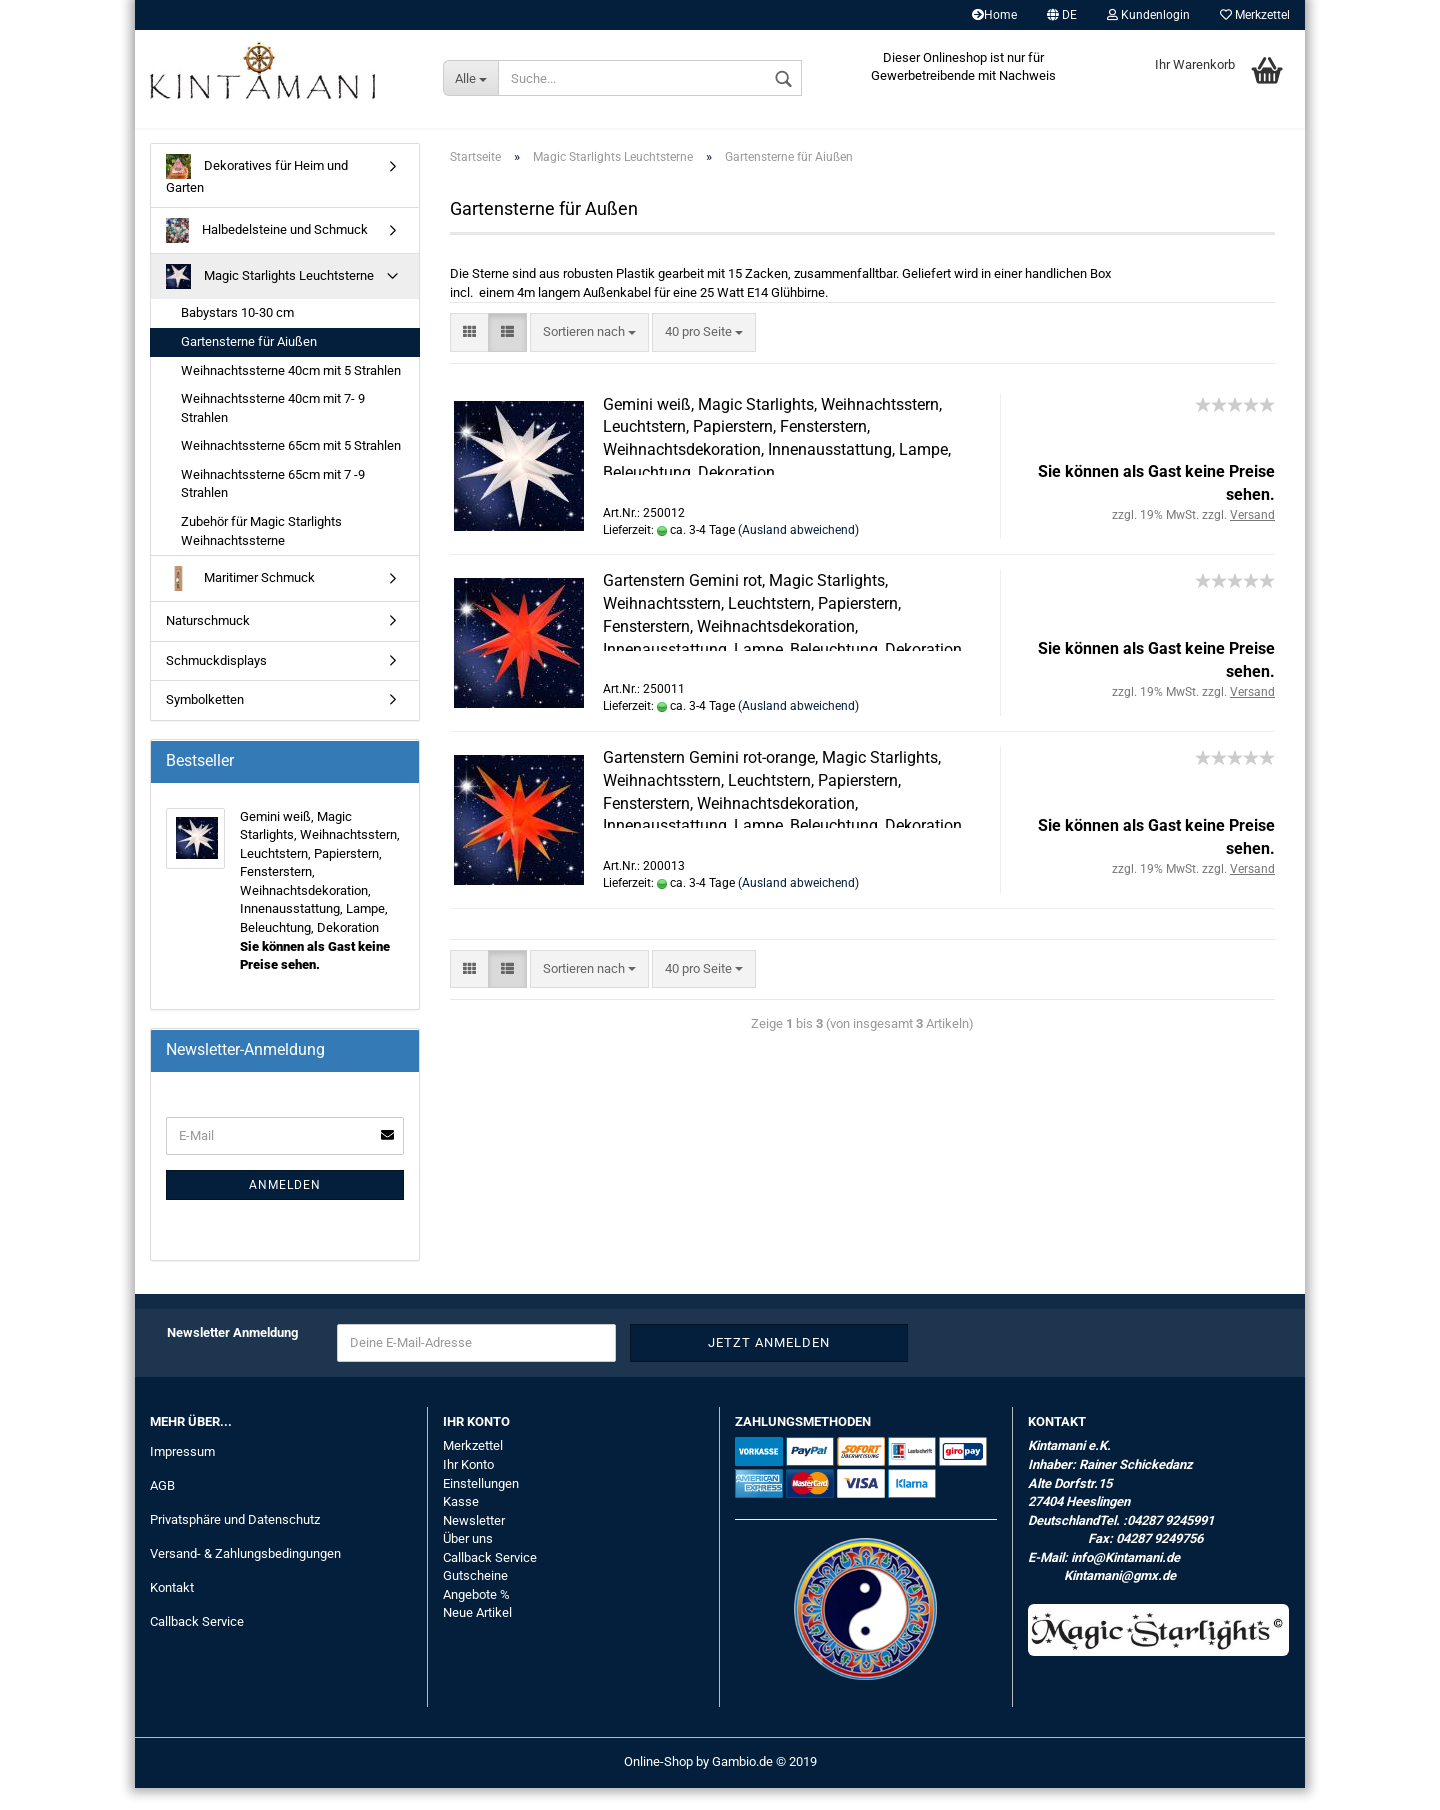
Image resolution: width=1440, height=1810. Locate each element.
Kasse (461, 1523)
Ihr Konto (468, 1486)
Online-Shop (658, 1783)
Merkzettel (1255, 15)
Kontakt (172, 1609)
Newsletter (474, 1542)
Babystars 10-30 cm (237, 335)
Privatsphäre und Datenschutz (235, 1541)
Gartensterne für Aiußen (249, 363)
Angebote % (476, 1616)
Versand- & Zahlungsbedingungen (245, 1575)
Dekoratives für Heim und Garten (257, 196)
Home (994, 15)
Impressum (182, 1473)
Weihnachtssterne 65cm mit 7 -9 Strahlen (273, 506)
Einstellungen (481, 1505)
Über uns (468, 1560)
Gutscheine (475, 1597)
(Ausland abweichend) (798, 552)
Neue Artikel (477, 1635)
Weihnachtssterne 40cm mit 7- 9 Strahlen (273, 430)
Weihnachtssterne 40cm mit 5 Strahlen (291, 392)
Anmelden (285, 1207)
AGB (162, 1507)
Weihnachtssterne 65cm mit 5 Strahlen (291, 467)
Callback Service (197, 1643)
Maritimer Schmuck (240, 600)
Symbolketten (205, 721)
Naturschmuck (208, 642)
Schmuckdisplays (216, 682)
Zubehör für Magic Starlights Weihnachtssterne (261, 553)
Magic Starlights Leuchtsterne (270, 299)
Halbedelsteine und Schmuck (267, 253)
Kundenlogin (1148, 15)
